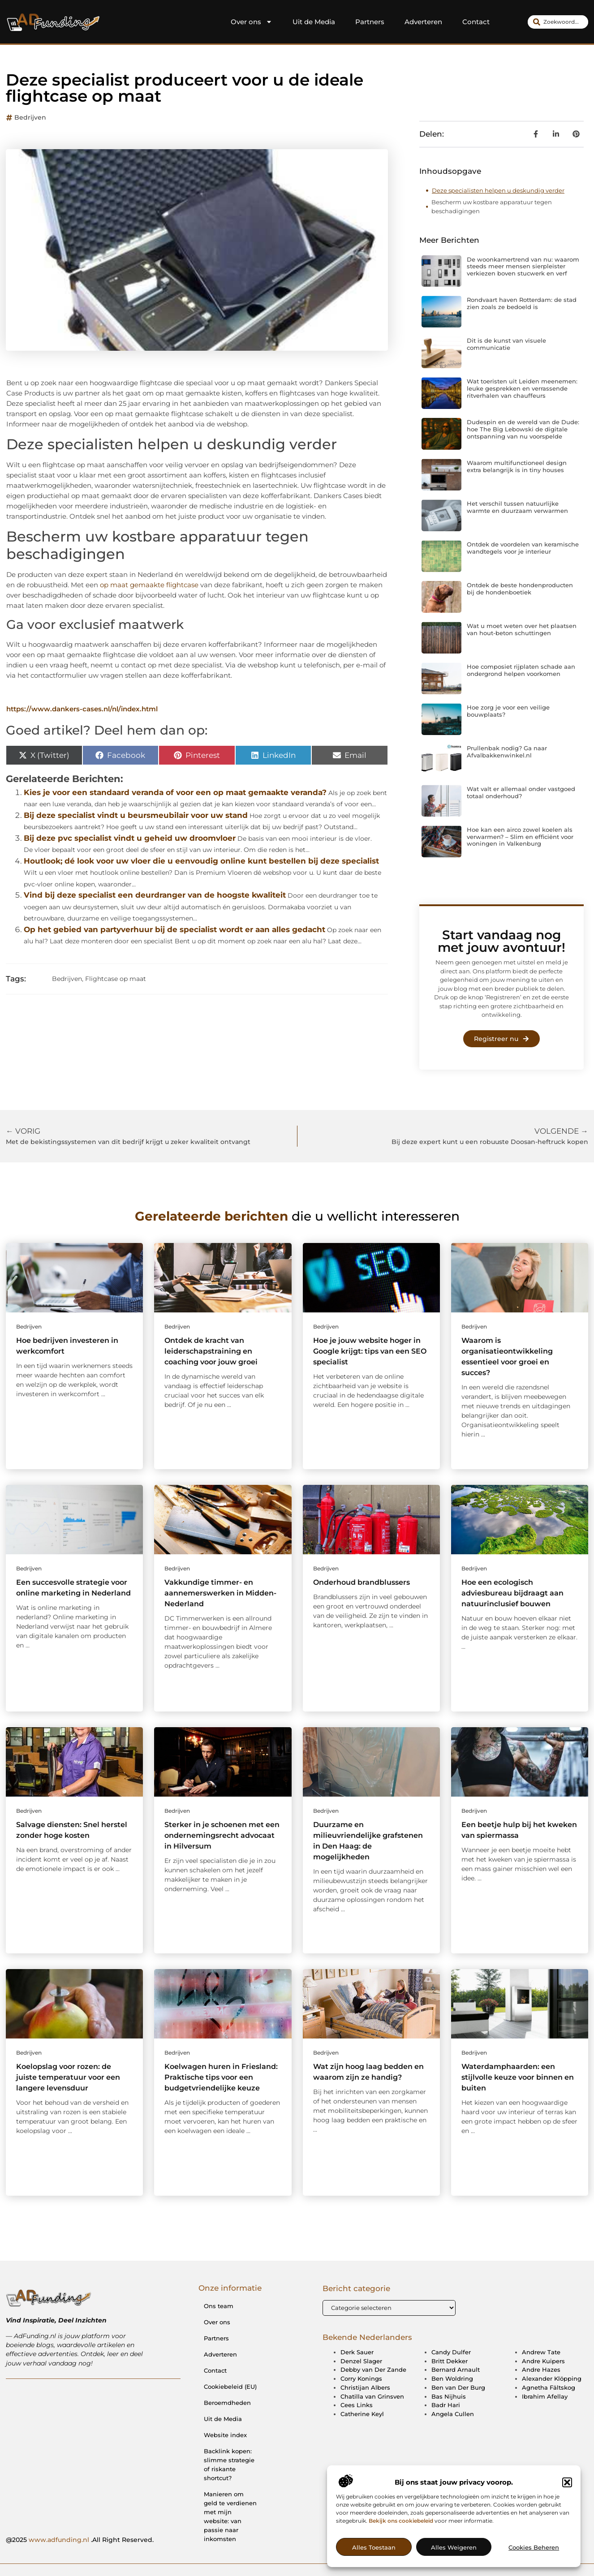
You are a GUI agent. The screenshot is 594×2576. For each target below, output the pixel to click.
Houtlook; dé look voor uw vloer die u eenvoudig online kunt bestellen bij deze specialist (201, 860)
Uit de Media (314, 21)
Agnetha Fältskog (548, 2387)
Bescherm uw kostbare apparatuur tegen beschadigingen (491, 206)
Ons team (218, 2305)
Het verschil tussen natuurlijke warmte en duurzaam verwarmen (517, 507)
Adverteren (423, 21)
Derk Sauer (357, 2352)
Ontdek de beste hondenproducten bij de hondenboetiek (520, 588)
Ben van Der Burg (458, 2387)
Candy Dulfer (451, 2352)
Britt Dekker (449, 2361)
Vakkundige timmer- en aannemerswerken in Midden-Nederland (220, 1593)
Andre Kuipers (543, 2361)
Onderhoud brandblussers (361, 1582)
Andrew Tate (541, 2352)
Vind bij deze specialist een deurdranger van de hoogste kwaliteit (155, 894)
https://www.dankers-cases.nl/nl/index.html (82, 709)
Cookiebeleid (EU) (230, 2386)
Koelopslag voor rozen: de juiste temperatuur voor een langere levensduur (68, 2077)
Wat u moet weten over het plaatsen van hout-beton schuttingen (522, 629)
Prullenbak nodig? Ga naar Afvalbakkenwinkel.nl (507, 751)
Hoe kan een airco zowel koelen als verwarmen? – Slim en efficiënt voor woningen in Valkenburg (520, 836)
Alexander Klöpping (551, 2378)
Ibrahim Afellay (545, 2396)
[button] (567, 2526)
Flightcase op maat (115, 979)
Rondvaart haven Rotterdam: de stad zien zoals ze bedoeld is (522, 303)
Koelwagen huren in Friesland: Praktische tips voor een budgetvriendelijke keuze (221, 2077)
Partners (369, 21)
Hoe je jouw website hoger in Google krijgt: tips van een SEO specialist (369, 1351)
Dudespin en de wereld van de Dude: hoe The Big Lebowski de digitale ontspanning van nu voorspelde (523, 428)
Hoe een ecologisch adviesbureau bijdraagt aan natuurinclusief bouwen (512, 1593)
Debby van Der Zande (373, 2370)
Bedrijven (30, 117)
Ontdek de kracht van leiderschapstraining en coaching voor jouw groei (211, 1351)
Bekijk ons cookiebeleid (401, 2564)
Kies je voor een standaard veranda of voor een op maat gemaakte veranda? (175, 792)
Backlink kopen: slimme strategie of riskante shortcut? (229, 2464)
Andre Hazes (541, 2370)
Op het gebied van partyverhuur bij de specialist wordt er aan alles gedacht (174, 929)
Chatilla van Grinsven (372, 2396)
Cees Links (356, 2405)
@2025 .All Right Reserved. (80, 2539)
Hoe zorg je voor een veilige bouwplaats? (508, 711)
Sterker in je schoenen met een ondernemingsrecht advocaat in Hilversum (222, 1835)
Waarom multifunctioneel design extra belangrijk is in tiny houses (517, 466)
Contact (476, 21)
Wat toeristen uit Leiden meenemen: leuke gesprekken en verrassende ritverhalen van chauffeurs (522, 388)
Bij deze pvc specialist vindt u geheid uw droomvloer (130, 838)
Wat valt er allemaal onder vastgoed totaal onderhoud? (521, 792)
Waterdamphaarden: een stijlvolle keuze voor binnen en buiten (517, 2077)
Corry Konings (361, 2378)
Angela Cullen (452, 2414)
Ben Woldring (452, 2378)
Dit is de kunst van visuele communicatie (506, 344)
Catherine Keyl (362, 2414)
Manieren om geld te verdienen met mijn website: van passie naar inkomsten (230, 2516)
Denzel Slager (361, 2361)
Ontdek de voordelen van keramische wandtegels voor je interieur (523, 548)
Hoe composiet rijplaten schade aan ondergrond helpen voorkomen (521, 670)
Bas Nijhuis (448, 2396)
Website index (225, 2434)
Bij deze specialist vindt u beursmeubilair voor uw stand (136, 815)
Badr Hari (445, 2405)
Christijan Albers (365, 2387)
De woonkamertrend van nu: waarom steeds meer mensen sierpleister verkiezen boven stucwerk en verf (523, 266)
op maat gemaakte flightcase (149, 585)
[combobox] (558, 22)
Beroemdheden (227, 2402)
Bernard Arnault (455, 2370)
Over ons (251, 22)
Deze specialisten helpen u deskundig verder (498, 190)
